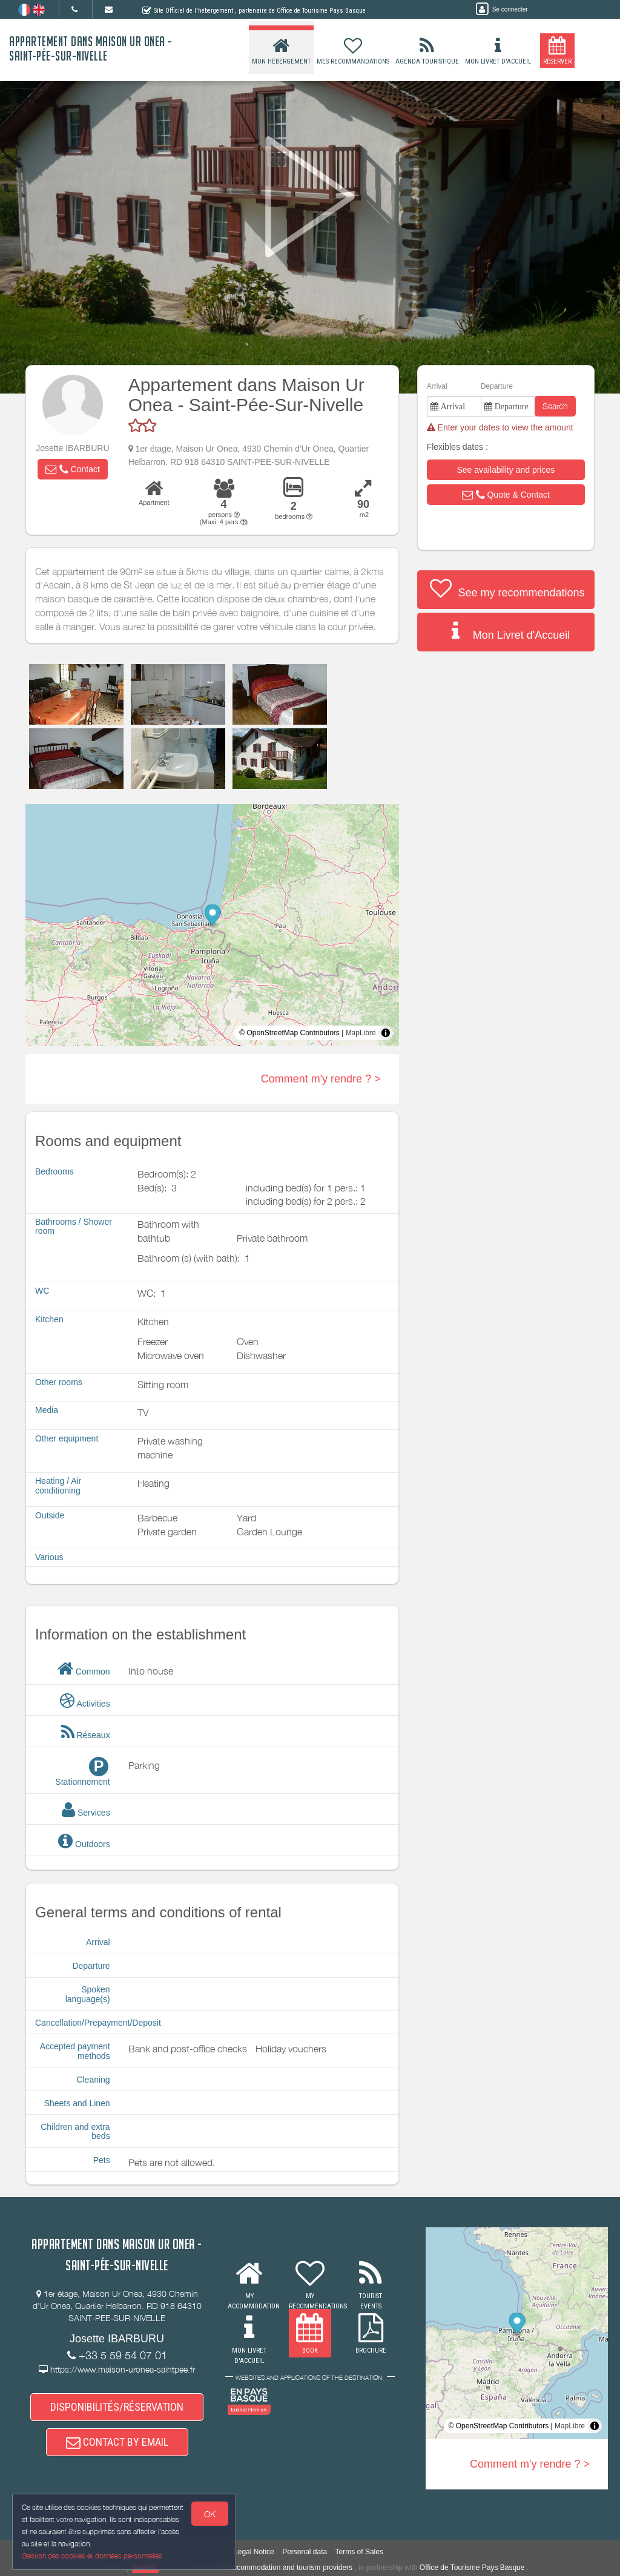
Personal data (304, 2552)
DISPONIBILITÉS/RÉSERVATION (116, 2406)
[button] (73, 469)
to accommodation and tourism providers (286, 2567)
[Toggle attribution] (385, 1033)
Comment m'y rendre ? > (321, 1079)
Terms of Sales (359, 2552)
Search (555, 406)
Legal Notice (254, 2552)
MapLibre (361, 1033)
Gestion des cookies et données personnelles (92, 2555)
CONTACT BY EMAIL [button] (117, 2442)
